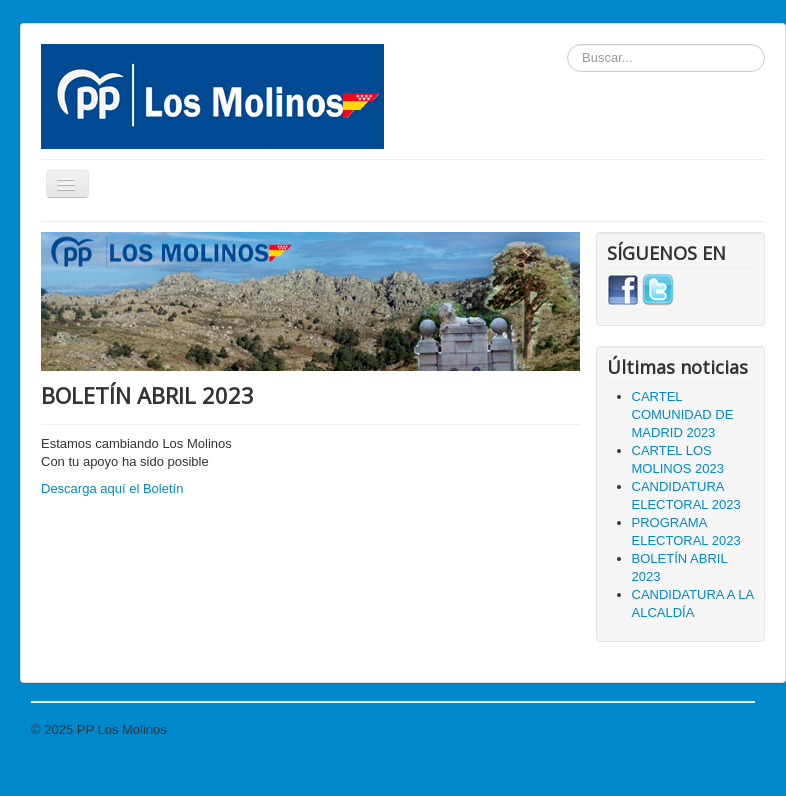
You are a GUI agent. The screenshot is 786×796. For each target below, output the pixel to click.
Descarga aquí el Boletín (112, 488)
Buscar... (567, 44)
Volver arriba (718, 729)
